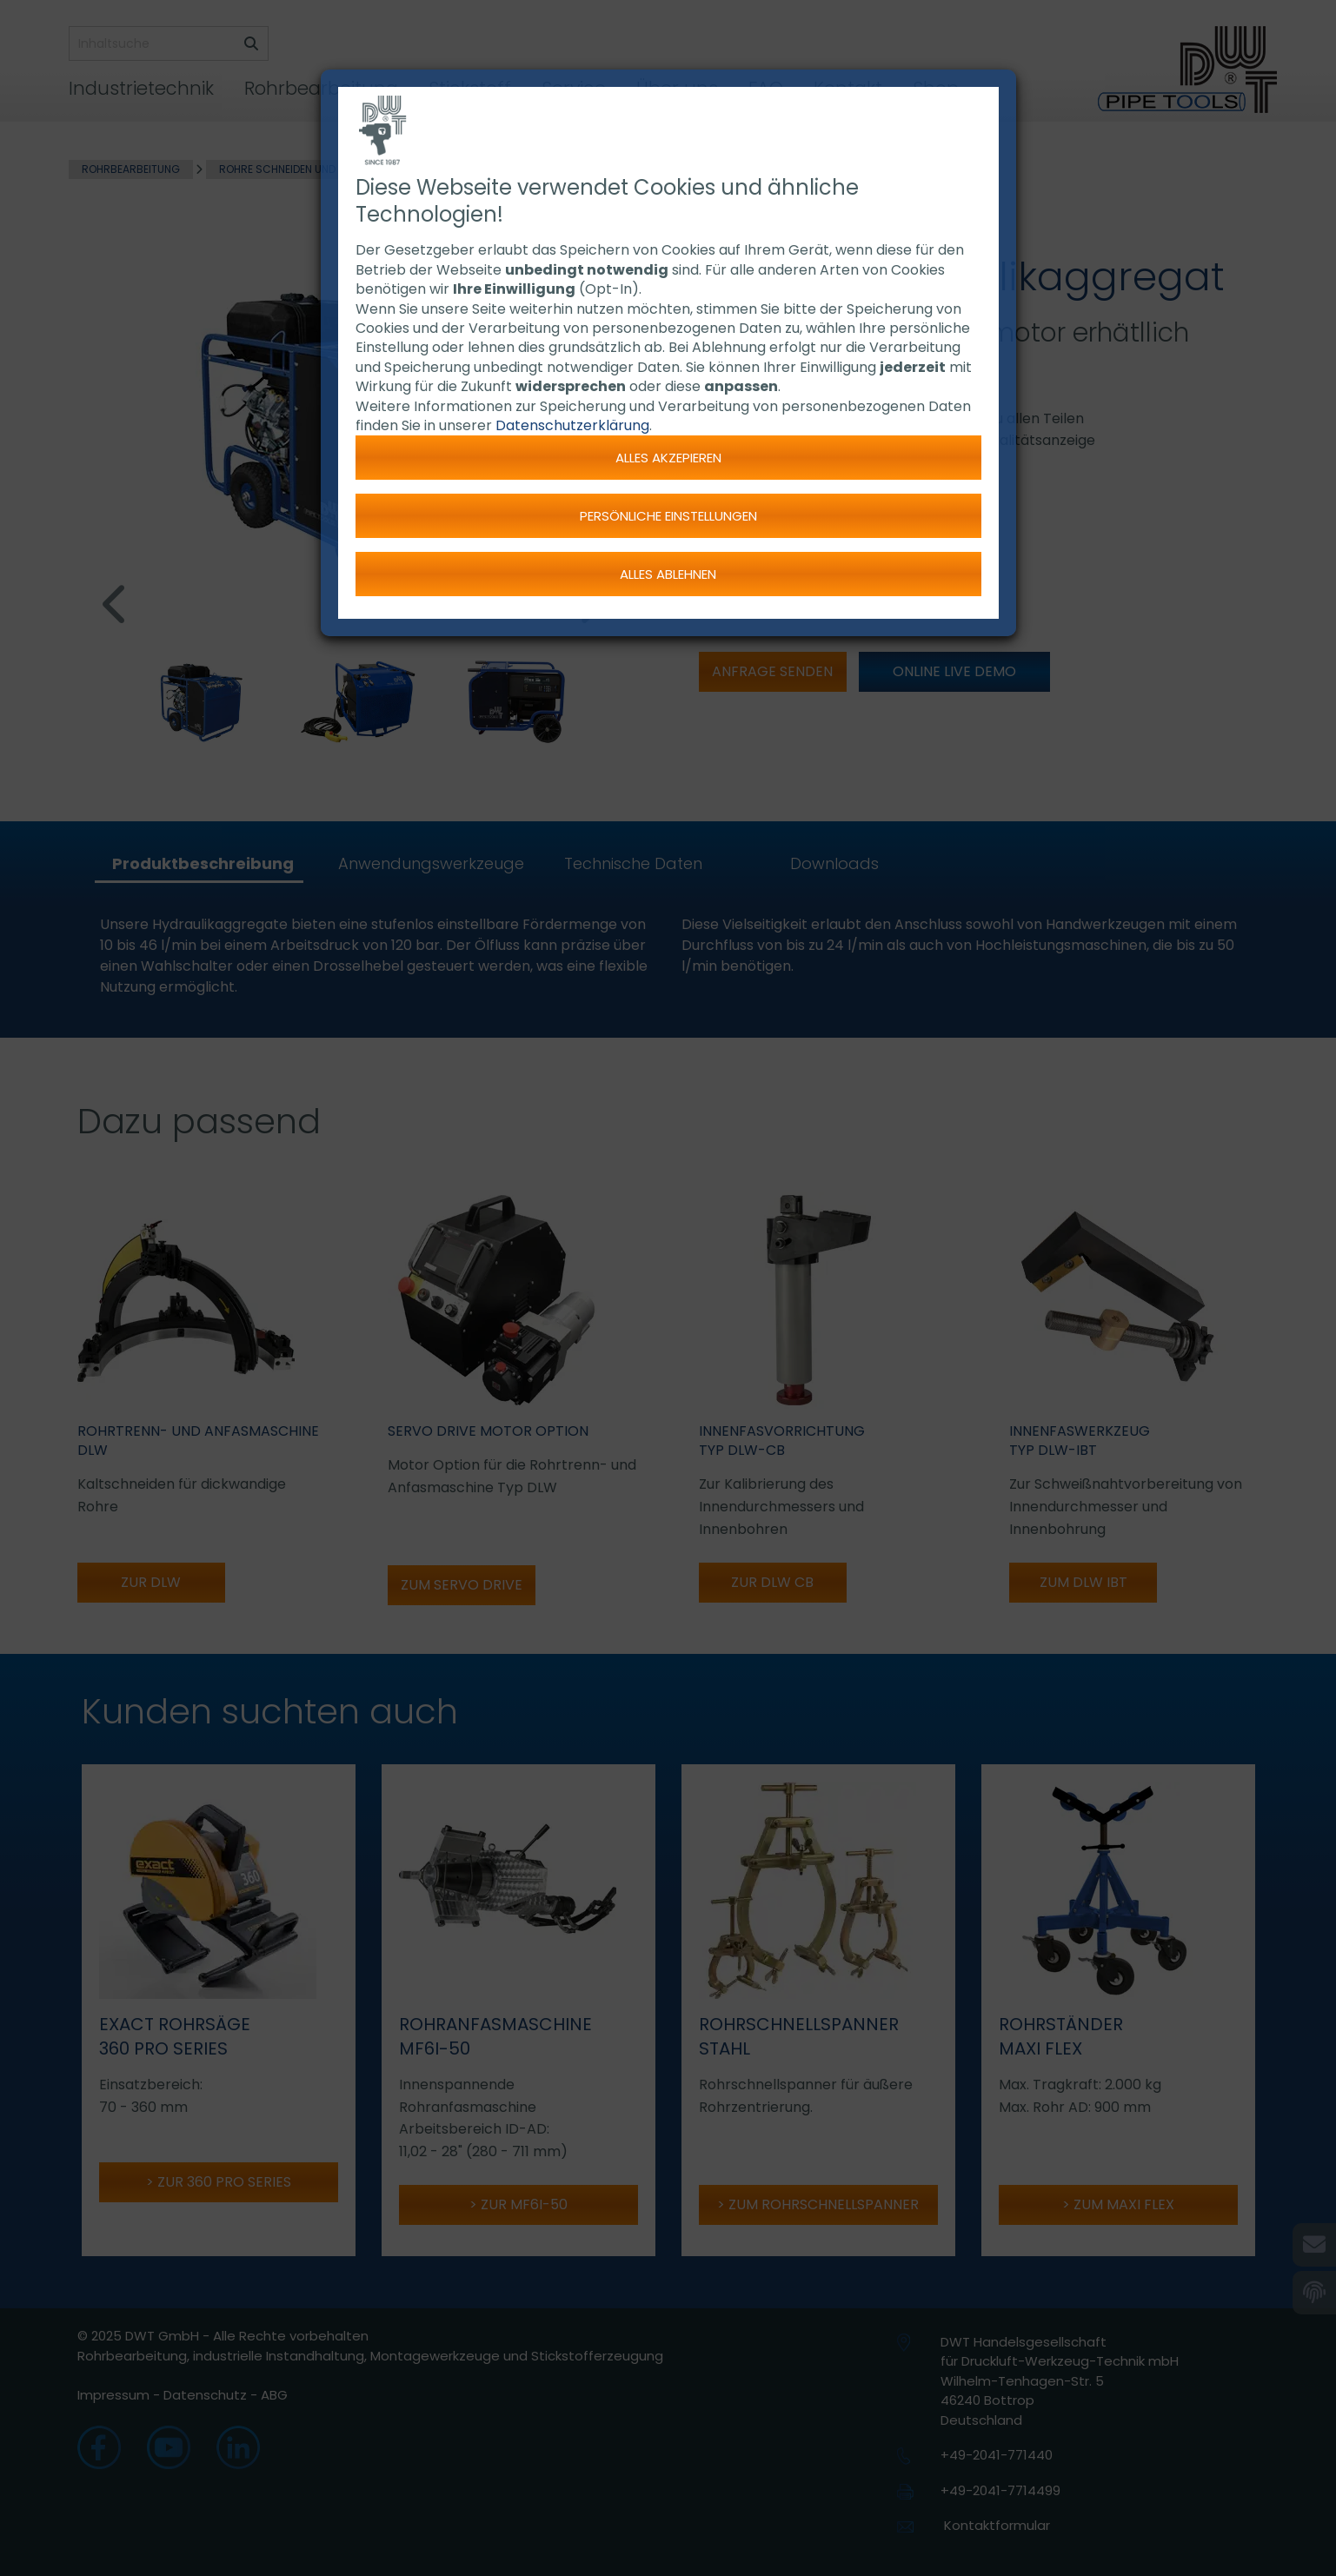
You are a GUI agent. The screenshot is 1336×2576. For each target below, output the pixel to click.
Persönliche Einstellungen (668, 516)
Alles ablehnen (668, 574)
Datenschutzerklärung (572, 425)
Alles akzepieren (668, 457)
